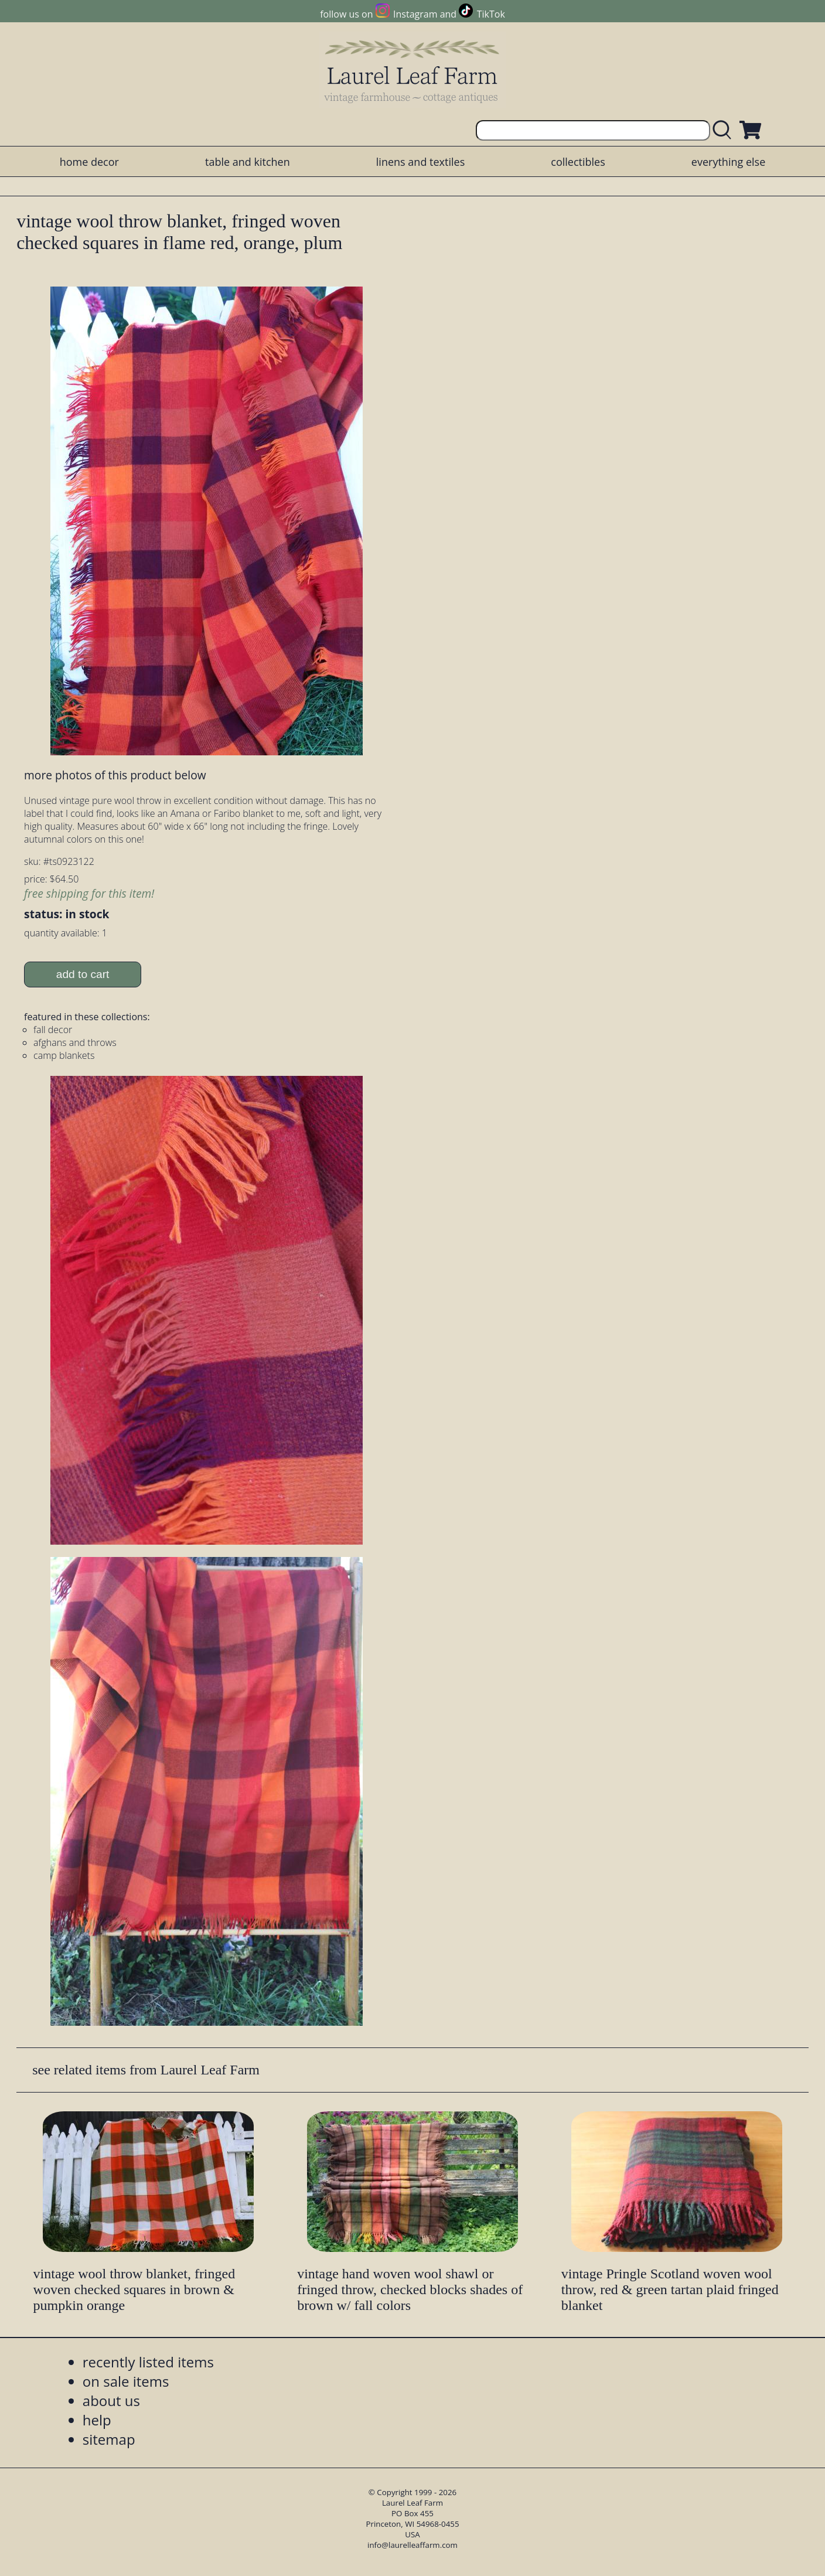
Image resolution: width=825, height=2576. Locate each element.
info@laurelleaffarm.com (412, 2545)
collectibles (578, 162)
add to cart (83, 974)
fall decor (52, 1029)
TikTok (491, 14)
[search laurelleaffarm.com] (724, 130)
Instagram (415, 14)
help (97, 2420)
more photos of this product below (115, 775)
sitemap (109, 2439)
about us (111, 2400)
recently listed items (148, 2361)
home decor (89, 162)
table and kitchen (247, 162)
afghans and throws (75, 1042)
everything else (728, 162)
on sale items (126, 2381)
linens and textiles (420, 162)
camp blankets (63, 1055)
